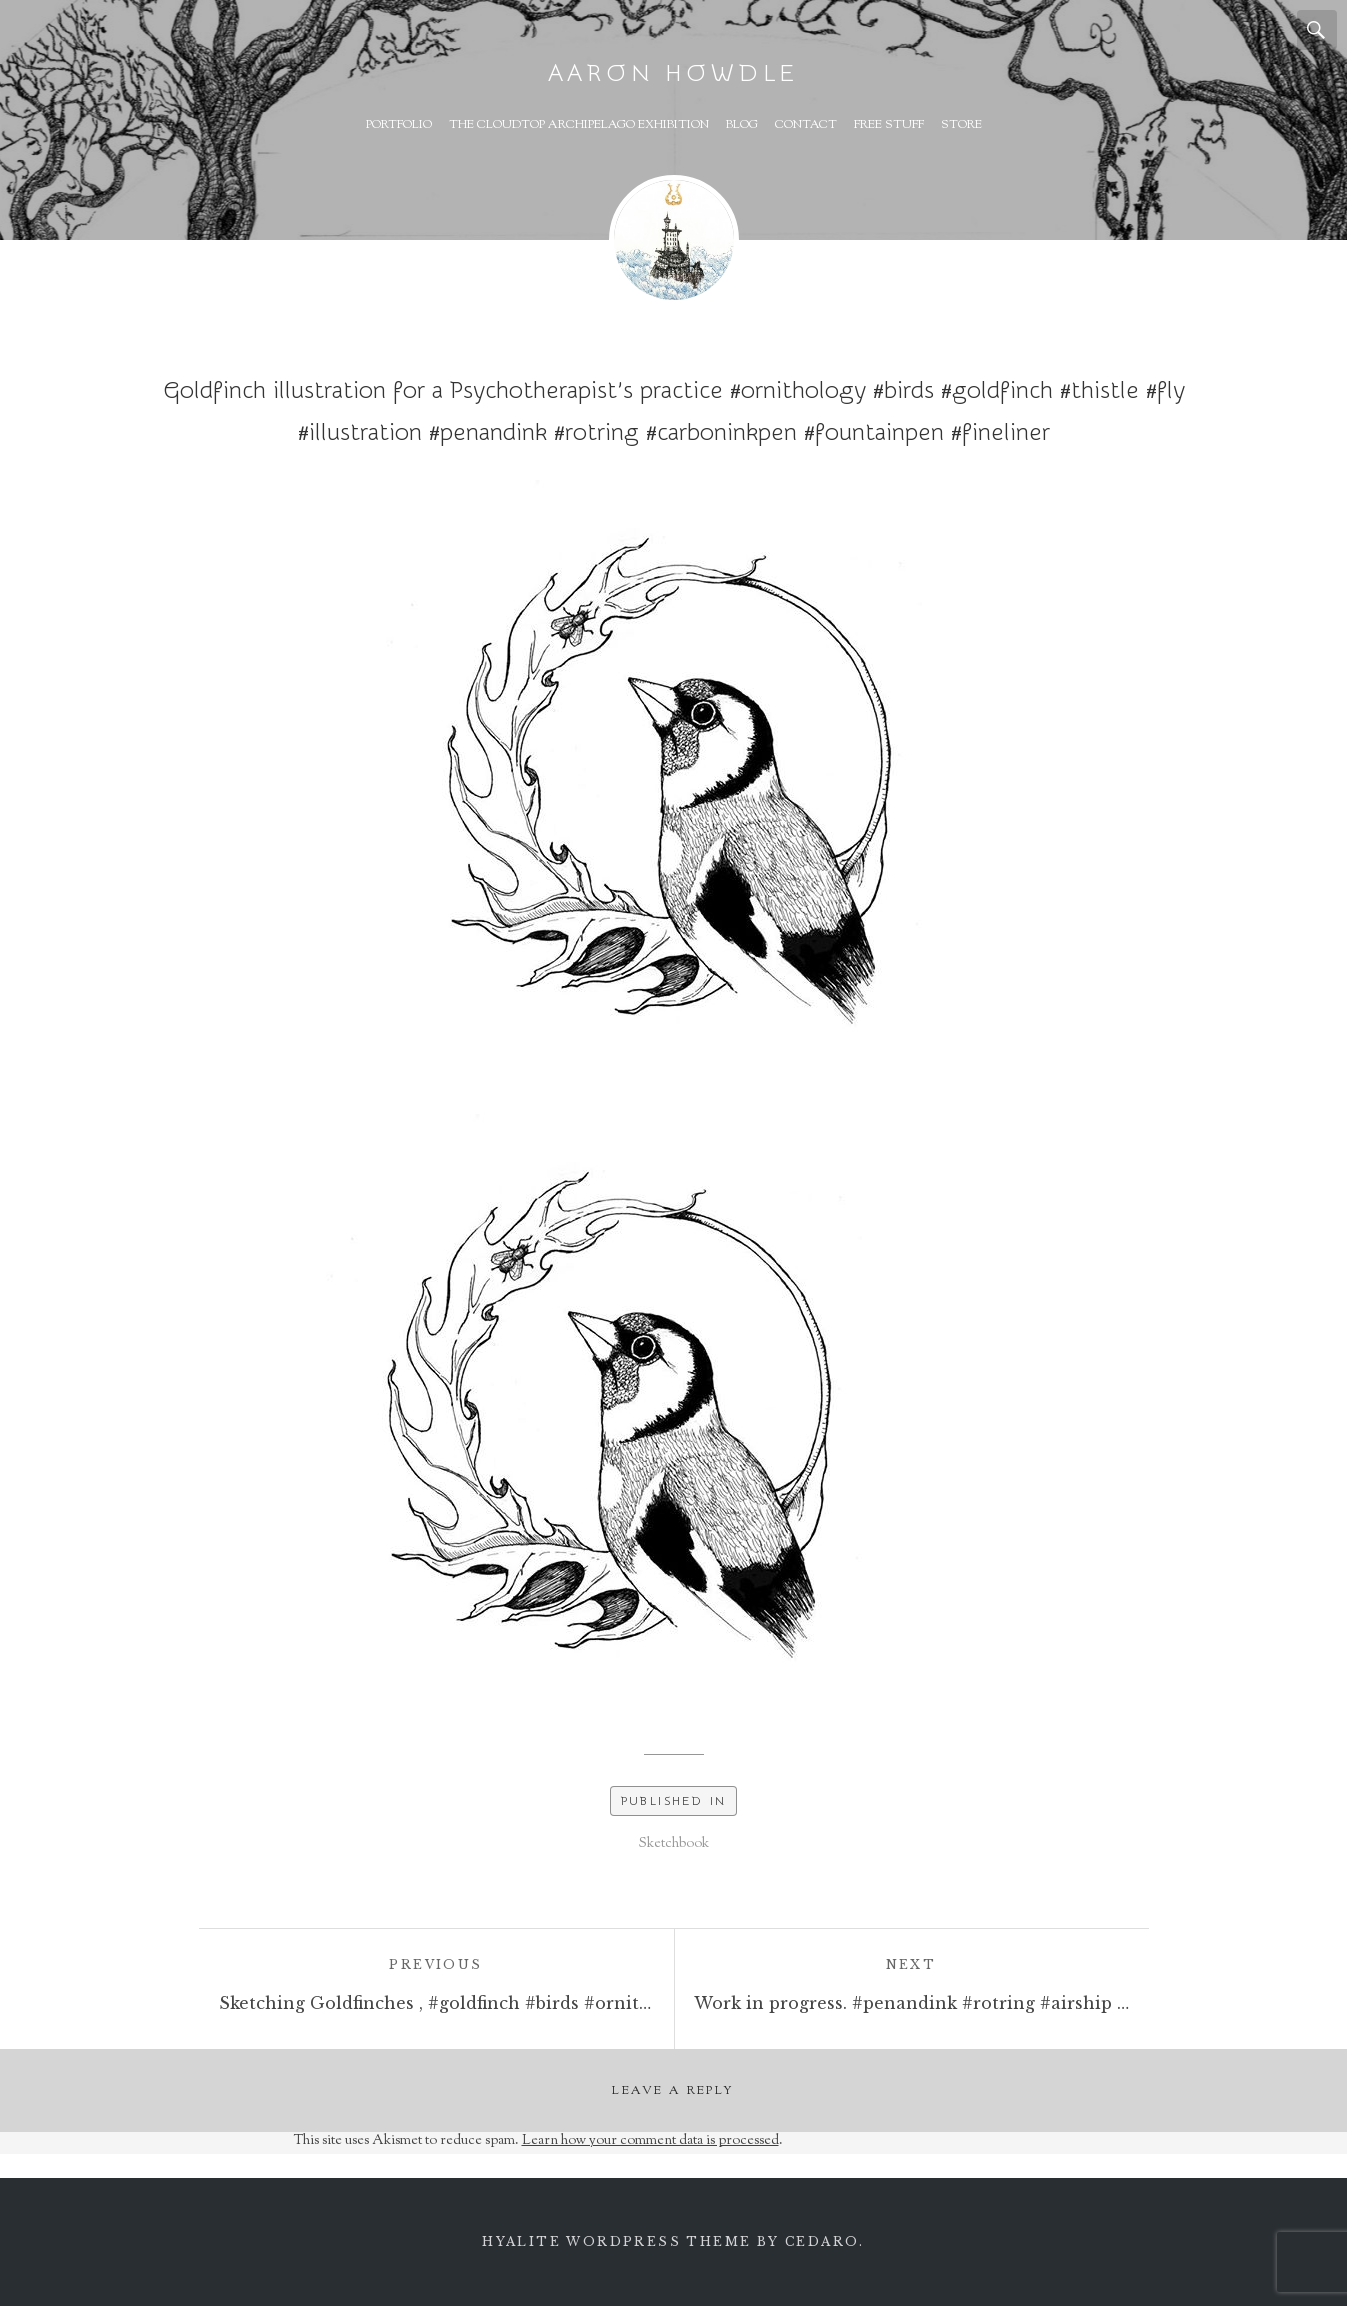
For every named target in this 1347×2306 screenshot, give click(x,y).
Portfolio (399, 125)
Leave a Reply (673, 2091)
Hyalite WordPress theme (616, 2241)
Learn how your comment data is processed (650, 2141)
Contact (806, 125)
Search (1317, 30)
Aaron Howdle (674, 73)
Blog (742, 125)
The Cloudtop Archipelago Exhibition (579, 125)
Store (961, 125)
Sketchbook (674, 1844)
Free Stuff (889, 125)
